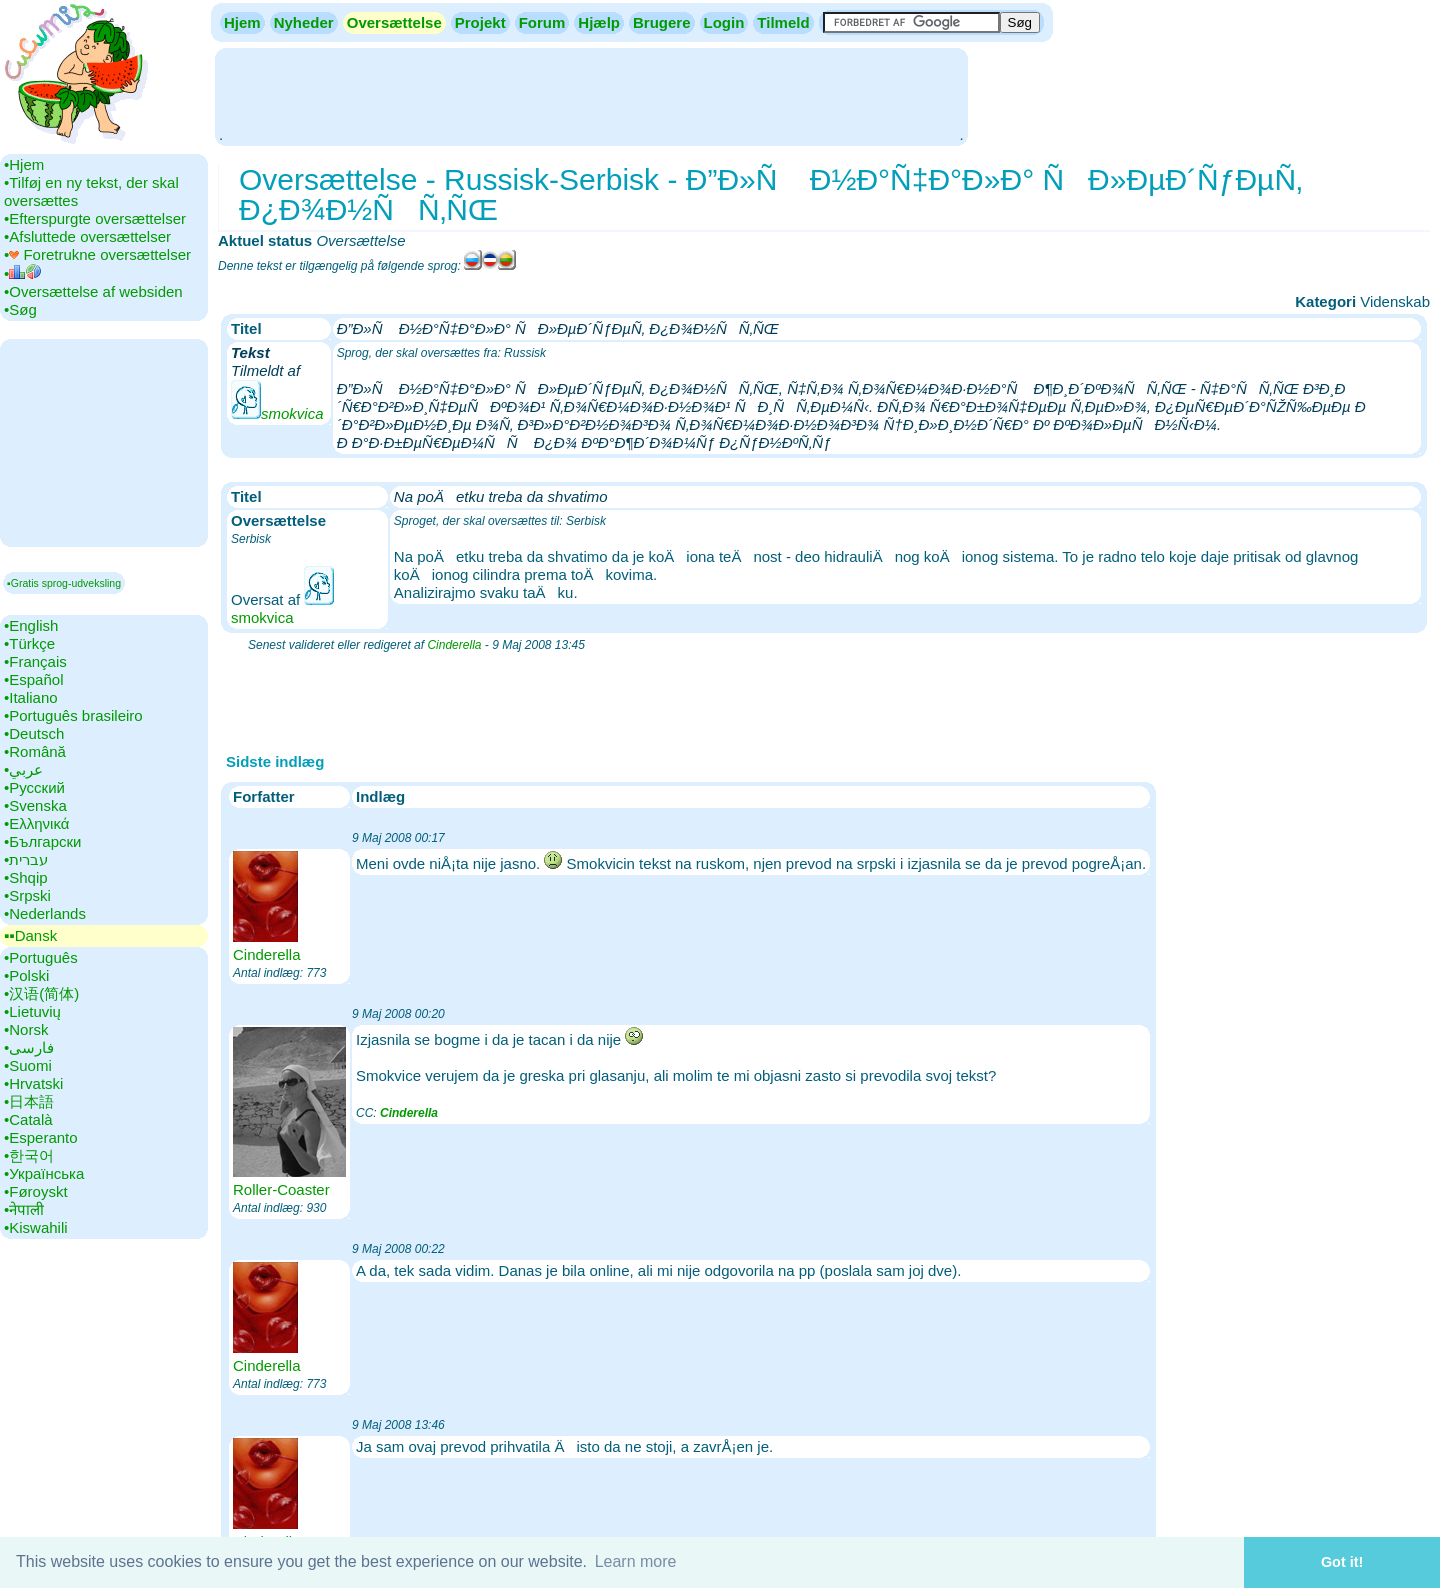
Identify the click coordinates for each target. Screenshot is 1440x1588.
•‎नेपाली (24, 1209)
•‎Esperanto (41, 1137)
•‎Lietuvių (32, 1011)
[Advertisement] (591, 95)
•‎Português (41, 957)
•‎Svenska (35, 805)
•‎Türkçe (29, 643)
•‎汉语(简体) (41, 993)
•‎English (31, 625)
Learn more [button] (636, 1561)
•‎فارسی (29, 1047)
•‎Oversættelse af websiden (93, 291)
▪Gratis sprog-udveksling (64, 583)
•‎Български (43, 841)
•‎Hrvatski (33, 1083)
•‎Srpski (27, 895)
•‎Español (33, 679)
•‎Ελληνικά (36, 823)
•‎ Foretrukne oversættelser (97, 254)
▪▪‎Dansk (30, 935)
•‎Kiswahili (36, 1227)
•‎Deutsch (34, 733)
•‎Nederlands (45, 913)
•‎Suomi (28, 1065)
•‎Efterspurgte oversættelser (95, 218)
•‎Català (28, 1119)
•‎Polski (26, 975)
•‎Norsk (26, 1029)
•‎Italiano (31, 697)
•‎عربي (23, 769)
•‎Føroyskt (36, 1191)
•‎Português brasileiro (73, 715)
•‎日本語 (29, 1101)
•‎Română (35, 751)
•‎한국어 (29, 1155)
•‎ (22, 273)
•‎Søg (20, 309)
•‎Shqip (26, 877)
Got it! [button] (1342, 1562)
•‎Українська (44, 1173)
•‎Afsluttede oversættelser (87, 236)
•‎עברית (26, 859)
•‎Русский (34, 787)
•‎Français (35, 661)
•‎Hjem (24, 164)
